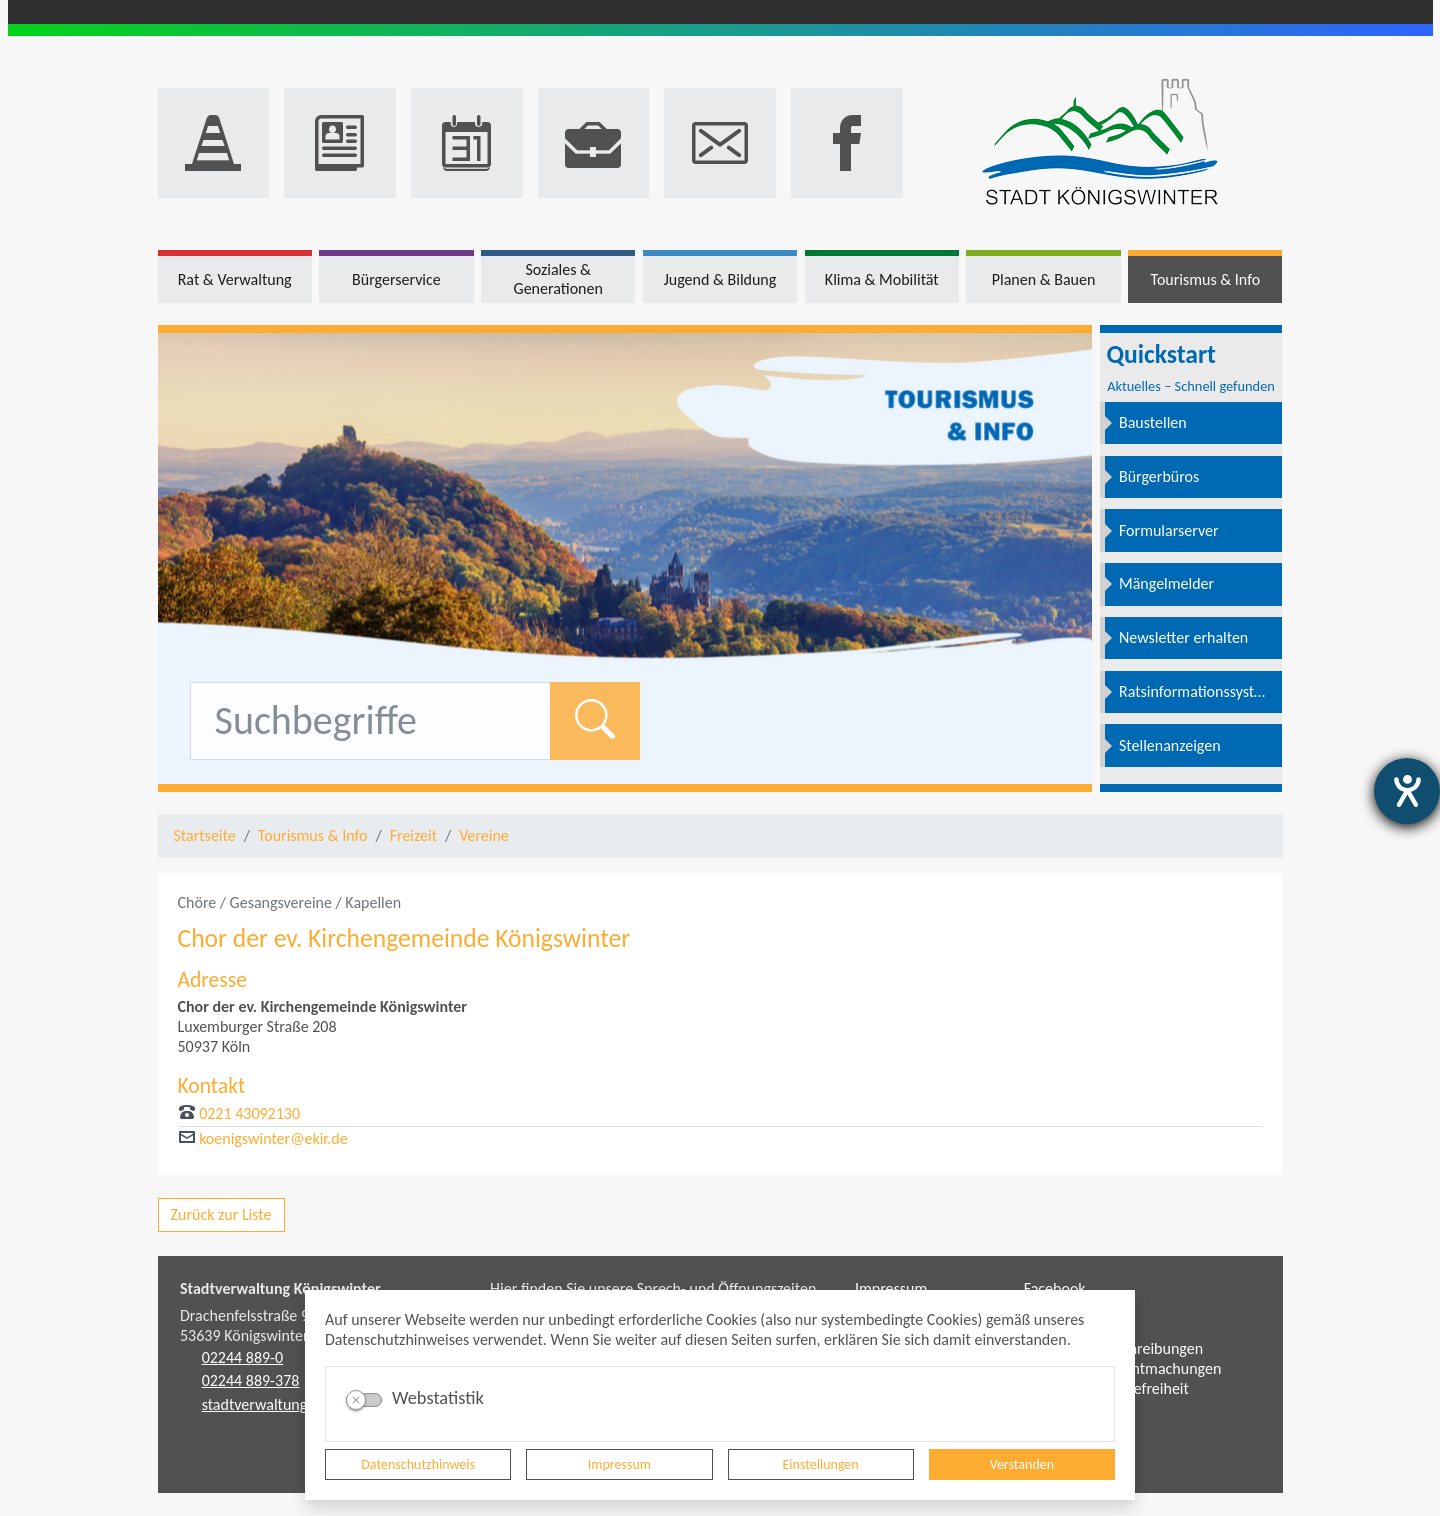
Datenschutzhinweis (418, 1464)
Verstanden (1022, 1464)
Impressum (619, 1464)
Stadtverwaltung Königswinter (280, 1288)
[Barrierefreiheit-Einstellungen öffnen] (1407, 791)
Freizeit (413, 835)
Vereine (484, 835)
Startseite (205, 835)
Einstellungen (821, 1464)
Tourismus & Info (313, 835)
